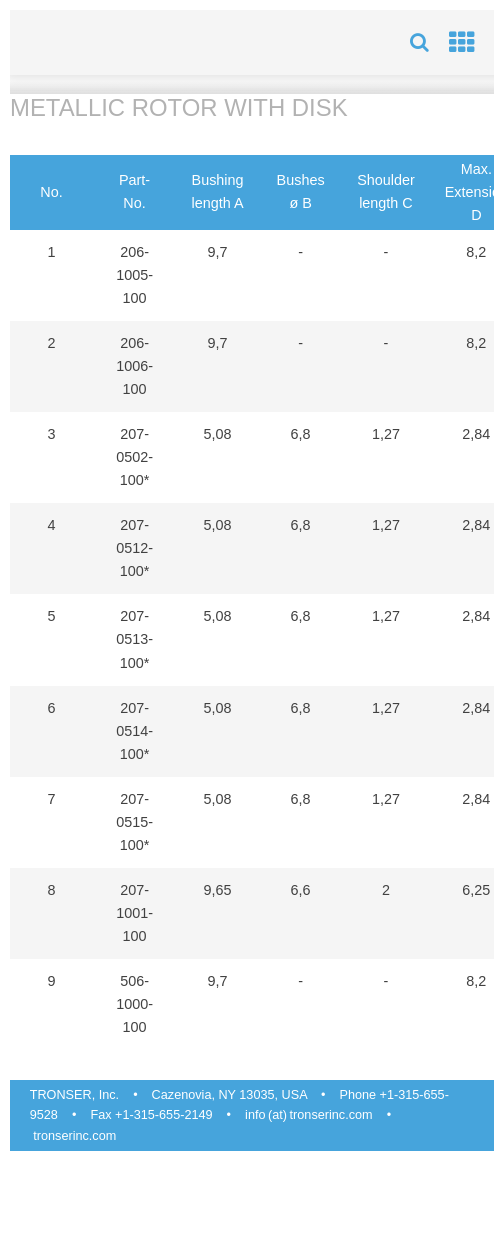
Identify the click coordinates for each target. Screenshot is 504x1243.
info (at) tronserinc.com (308, 1115)
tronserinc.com (74, 1136)
